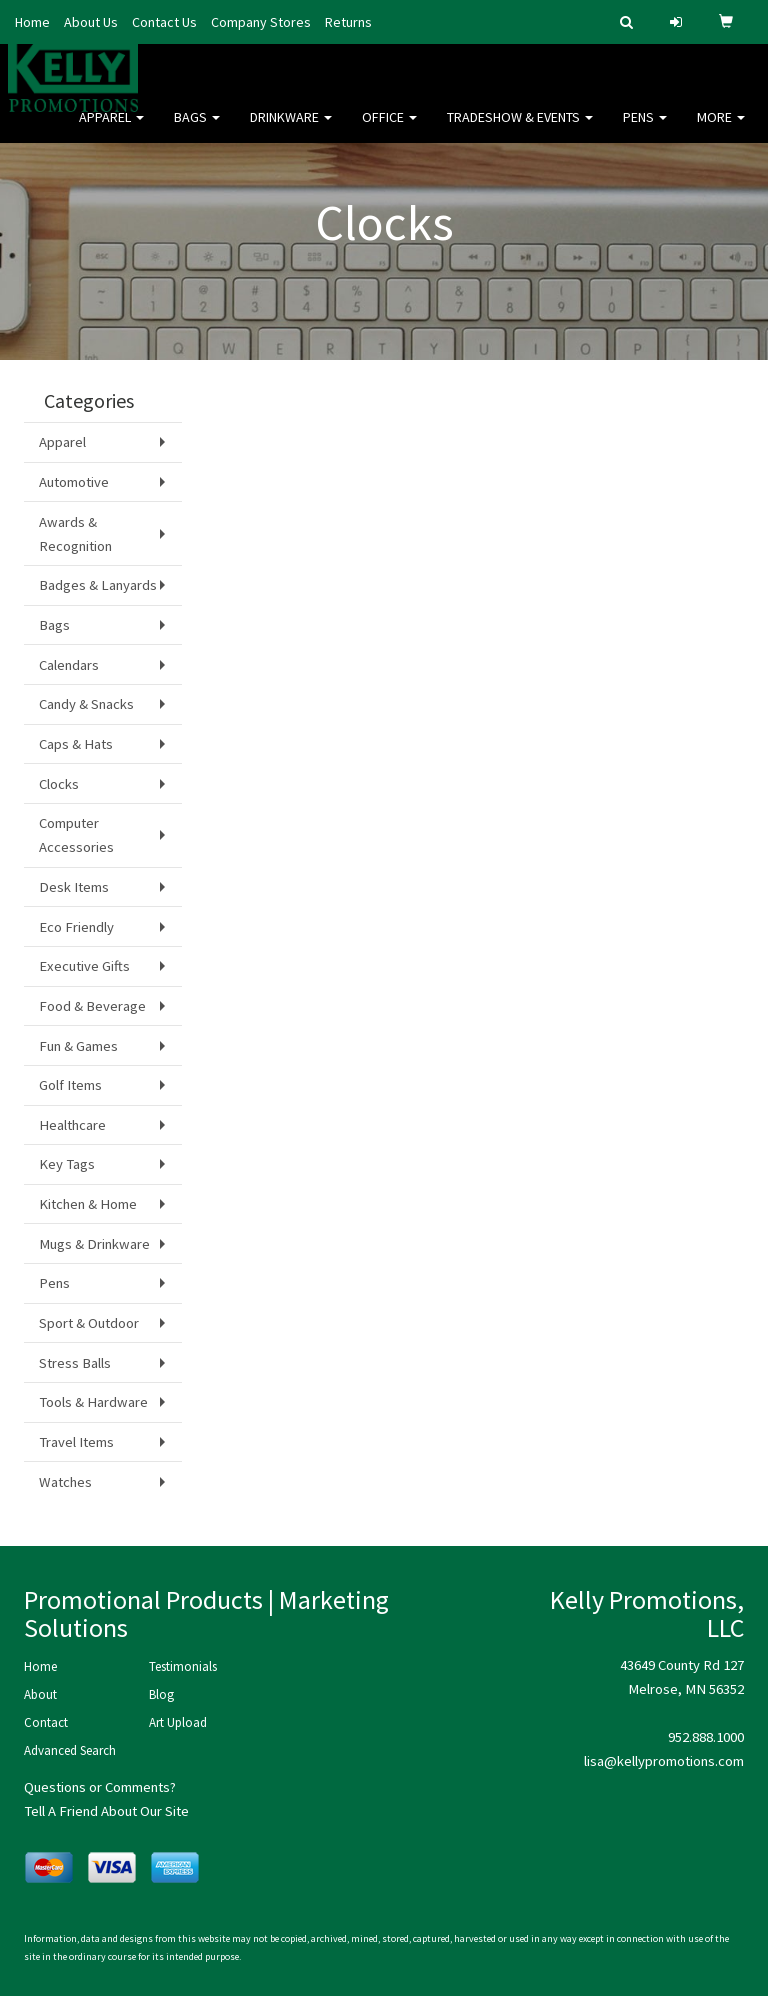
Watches (65, 1482)
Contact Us (164, 22)
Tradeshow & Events (520, 130)
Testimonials (183, 1666)
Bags (197, 130)
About (40, 1694)
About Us (91, 22)
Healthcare (72, 1125)
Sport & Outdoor (89, 1323)
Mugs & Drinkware (94, 1244)
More (721, 130)
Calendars (69, 665)
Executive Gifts (84, 966)
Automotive (74, 482)
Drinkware (291, 130)
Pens (645, 130)
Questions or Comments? (100, 1787)
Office (389, 130)
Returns (348, 22)
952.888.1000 (706, 1737)
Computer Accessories (76, 835)
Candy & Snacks (86, 704)
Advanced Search (70, 1750)
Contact (46, 1722)
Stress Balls (75, 1363)
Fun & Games (78, 1046)
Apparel (111, 130)
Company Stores (261, 22)
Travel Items (76, 1442)
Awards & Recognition (75, 534)
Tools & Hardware (93, 1402)
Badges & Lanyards (98, 585)
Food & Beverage (92, 1006)
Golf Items (70, 1085)
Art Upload (178, 1722)
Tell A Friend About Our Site (106, 1811)
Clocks (59, 784)
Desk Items (74, 887)
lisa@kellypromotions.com (664, 1761)
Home (32, 22)
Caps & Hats (76, 744)
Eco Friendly (76, 927)
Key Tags (67, 1164)
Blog (161, 1694)
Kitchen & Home (88, 1204)
